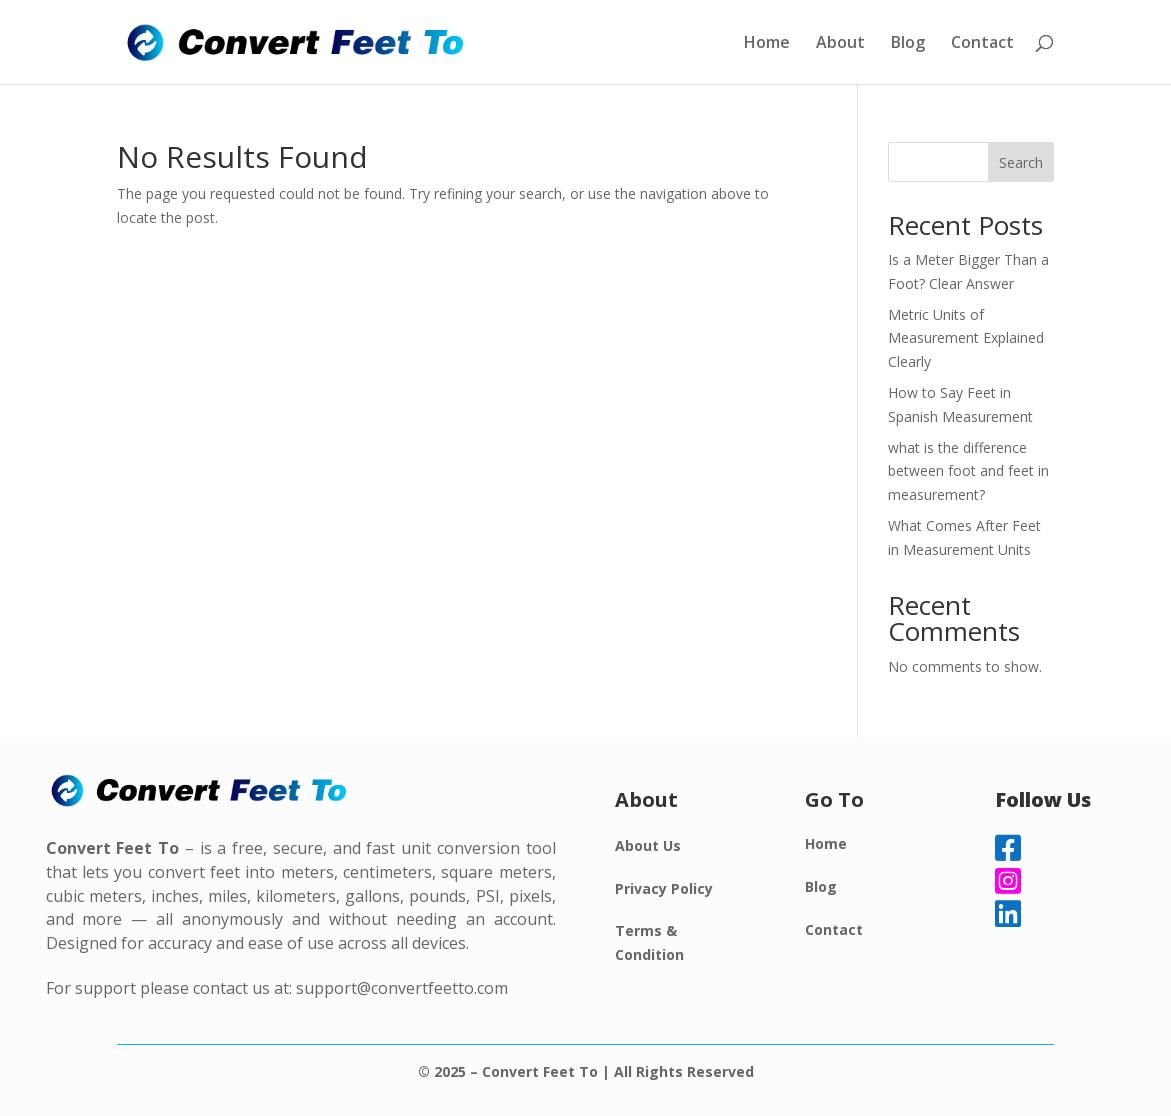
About (840, 44)
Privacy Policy (664, 888)
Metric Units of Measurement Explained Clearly (966, 338)
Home (767, 44)
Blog (908, 44)
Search (1021, 162)
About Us (648, 845)
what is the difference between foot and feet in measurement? (968, 471)
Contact (982, 44)
